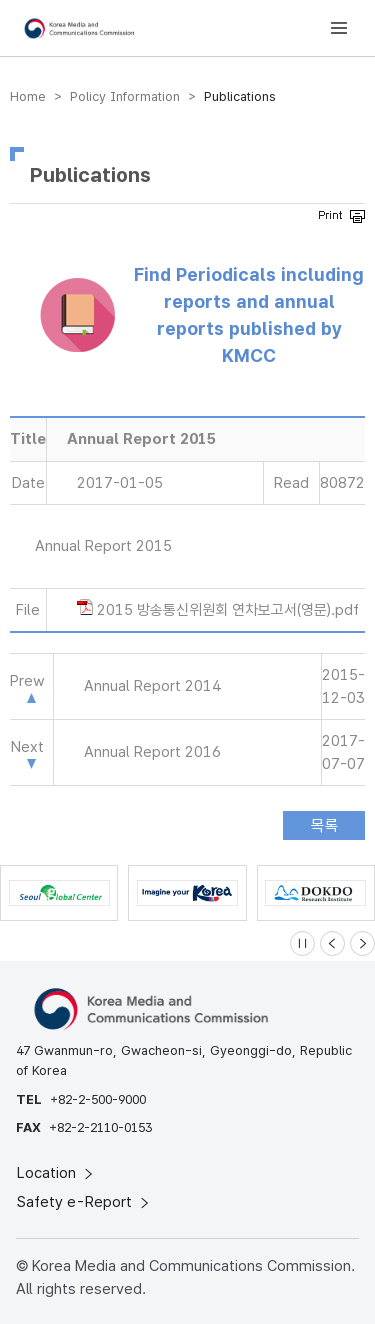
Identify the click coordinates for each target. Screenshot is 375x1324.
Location (56, 1173)
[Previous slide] (332, 943)
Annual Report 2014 (152, 686)
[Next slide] (362, 943)
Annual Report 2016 (152, 752)
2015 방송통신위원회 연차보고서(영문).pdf (228, 610)
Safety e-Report (84, 1202)
